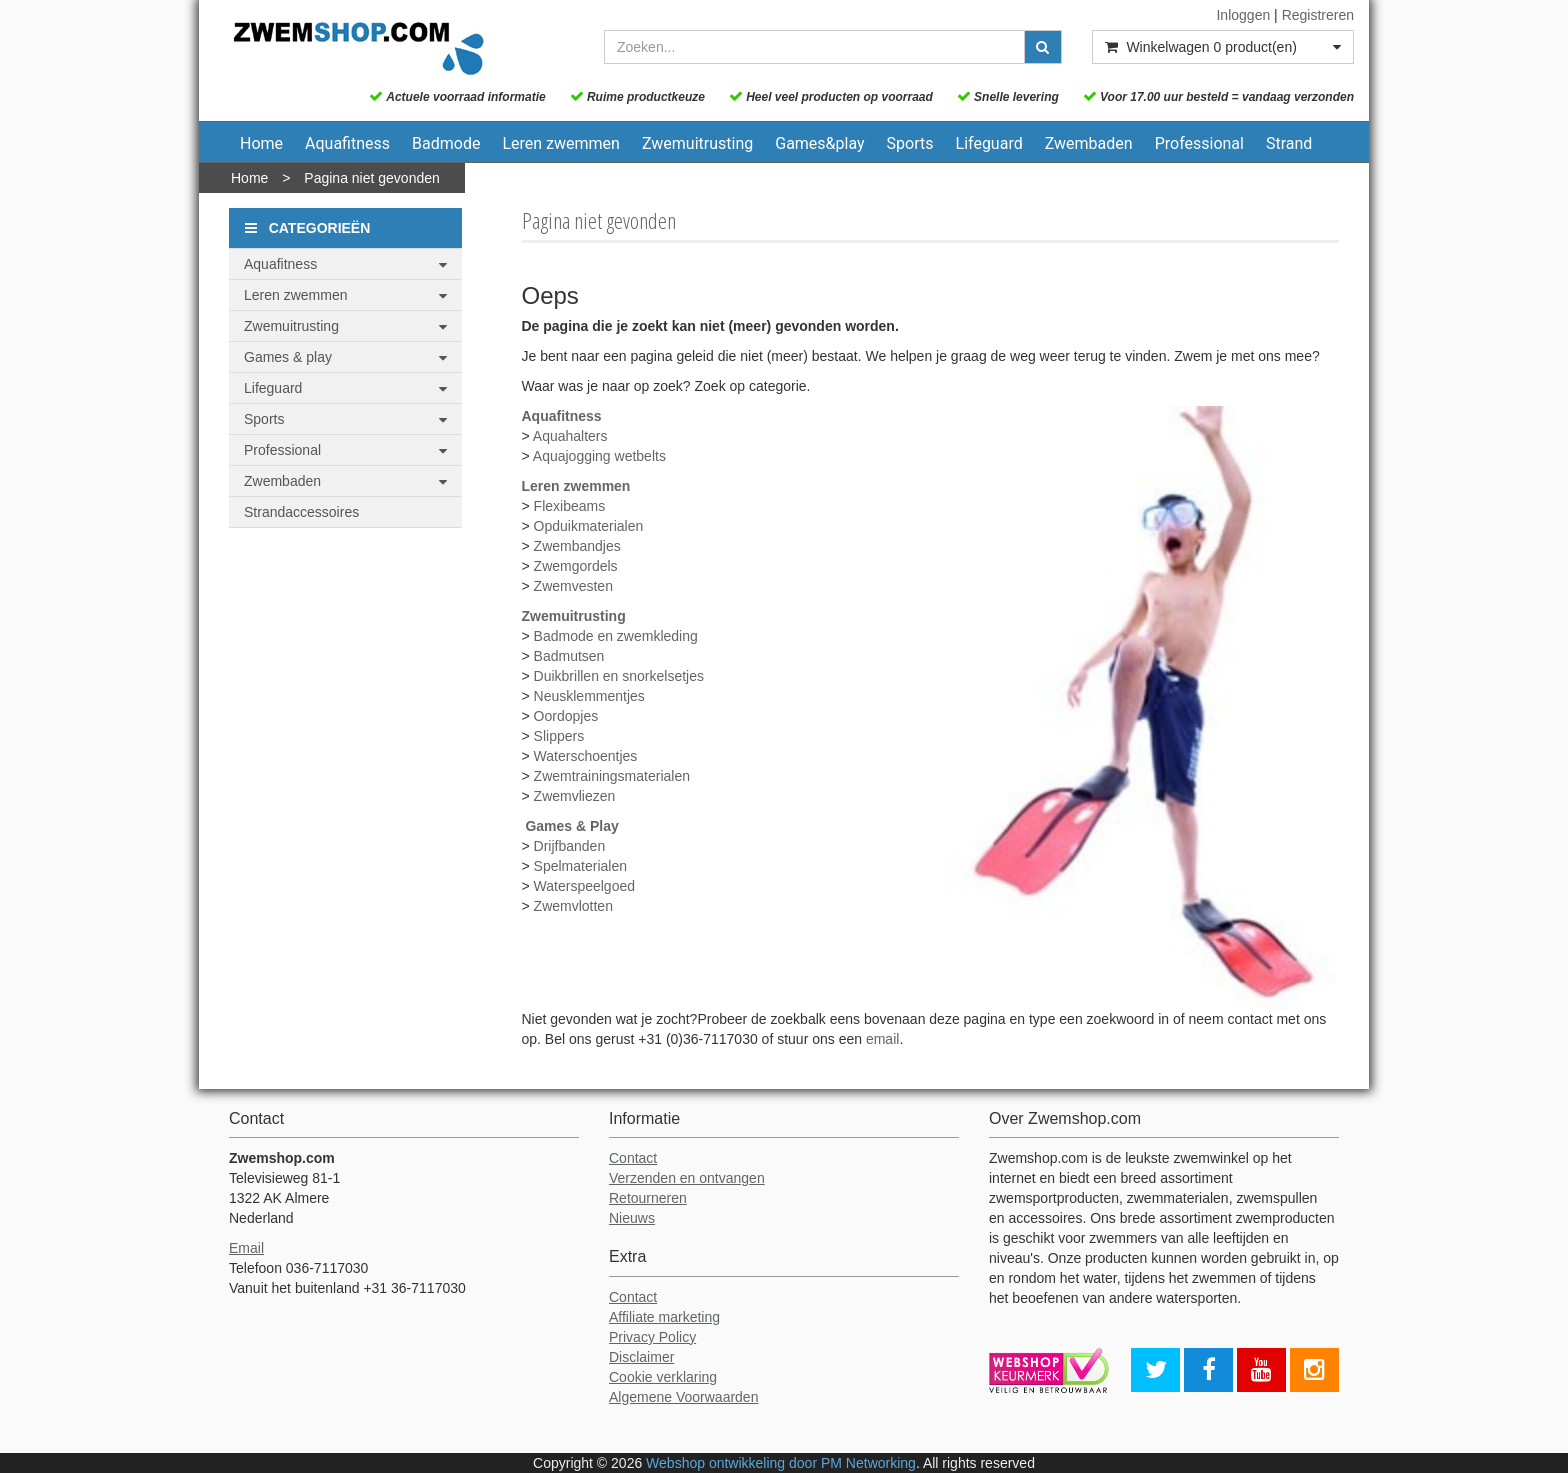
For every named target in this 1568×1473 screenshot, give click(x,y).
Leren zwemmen (561, 143)
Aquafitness (347, 143)
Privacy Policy (652, 1337)
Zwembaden (1089, 143)
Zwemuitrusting (697, 143)
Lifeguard (989, 143)
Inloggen (1243, 15)
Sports (910, 143)
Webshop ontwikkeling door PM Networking (781, 1463)
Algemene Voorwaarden (683, 1397)
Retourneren (648, 1198)
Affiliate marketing (664, 1317)
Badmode (446, 143)
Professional (1199, 143)
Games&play (819, 143)
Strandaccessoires (301, 512)
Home (261, 143)
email (882, 1039)
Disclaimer (641, 1357)
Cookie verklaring (663, 1377)
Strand (1289, 143)
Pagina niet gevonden (371, 178)
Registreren (1318, 15)
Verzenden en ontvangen (687, 1178)
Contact (633, 1158)
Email (246, 1248)
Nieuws (632, 1218)
